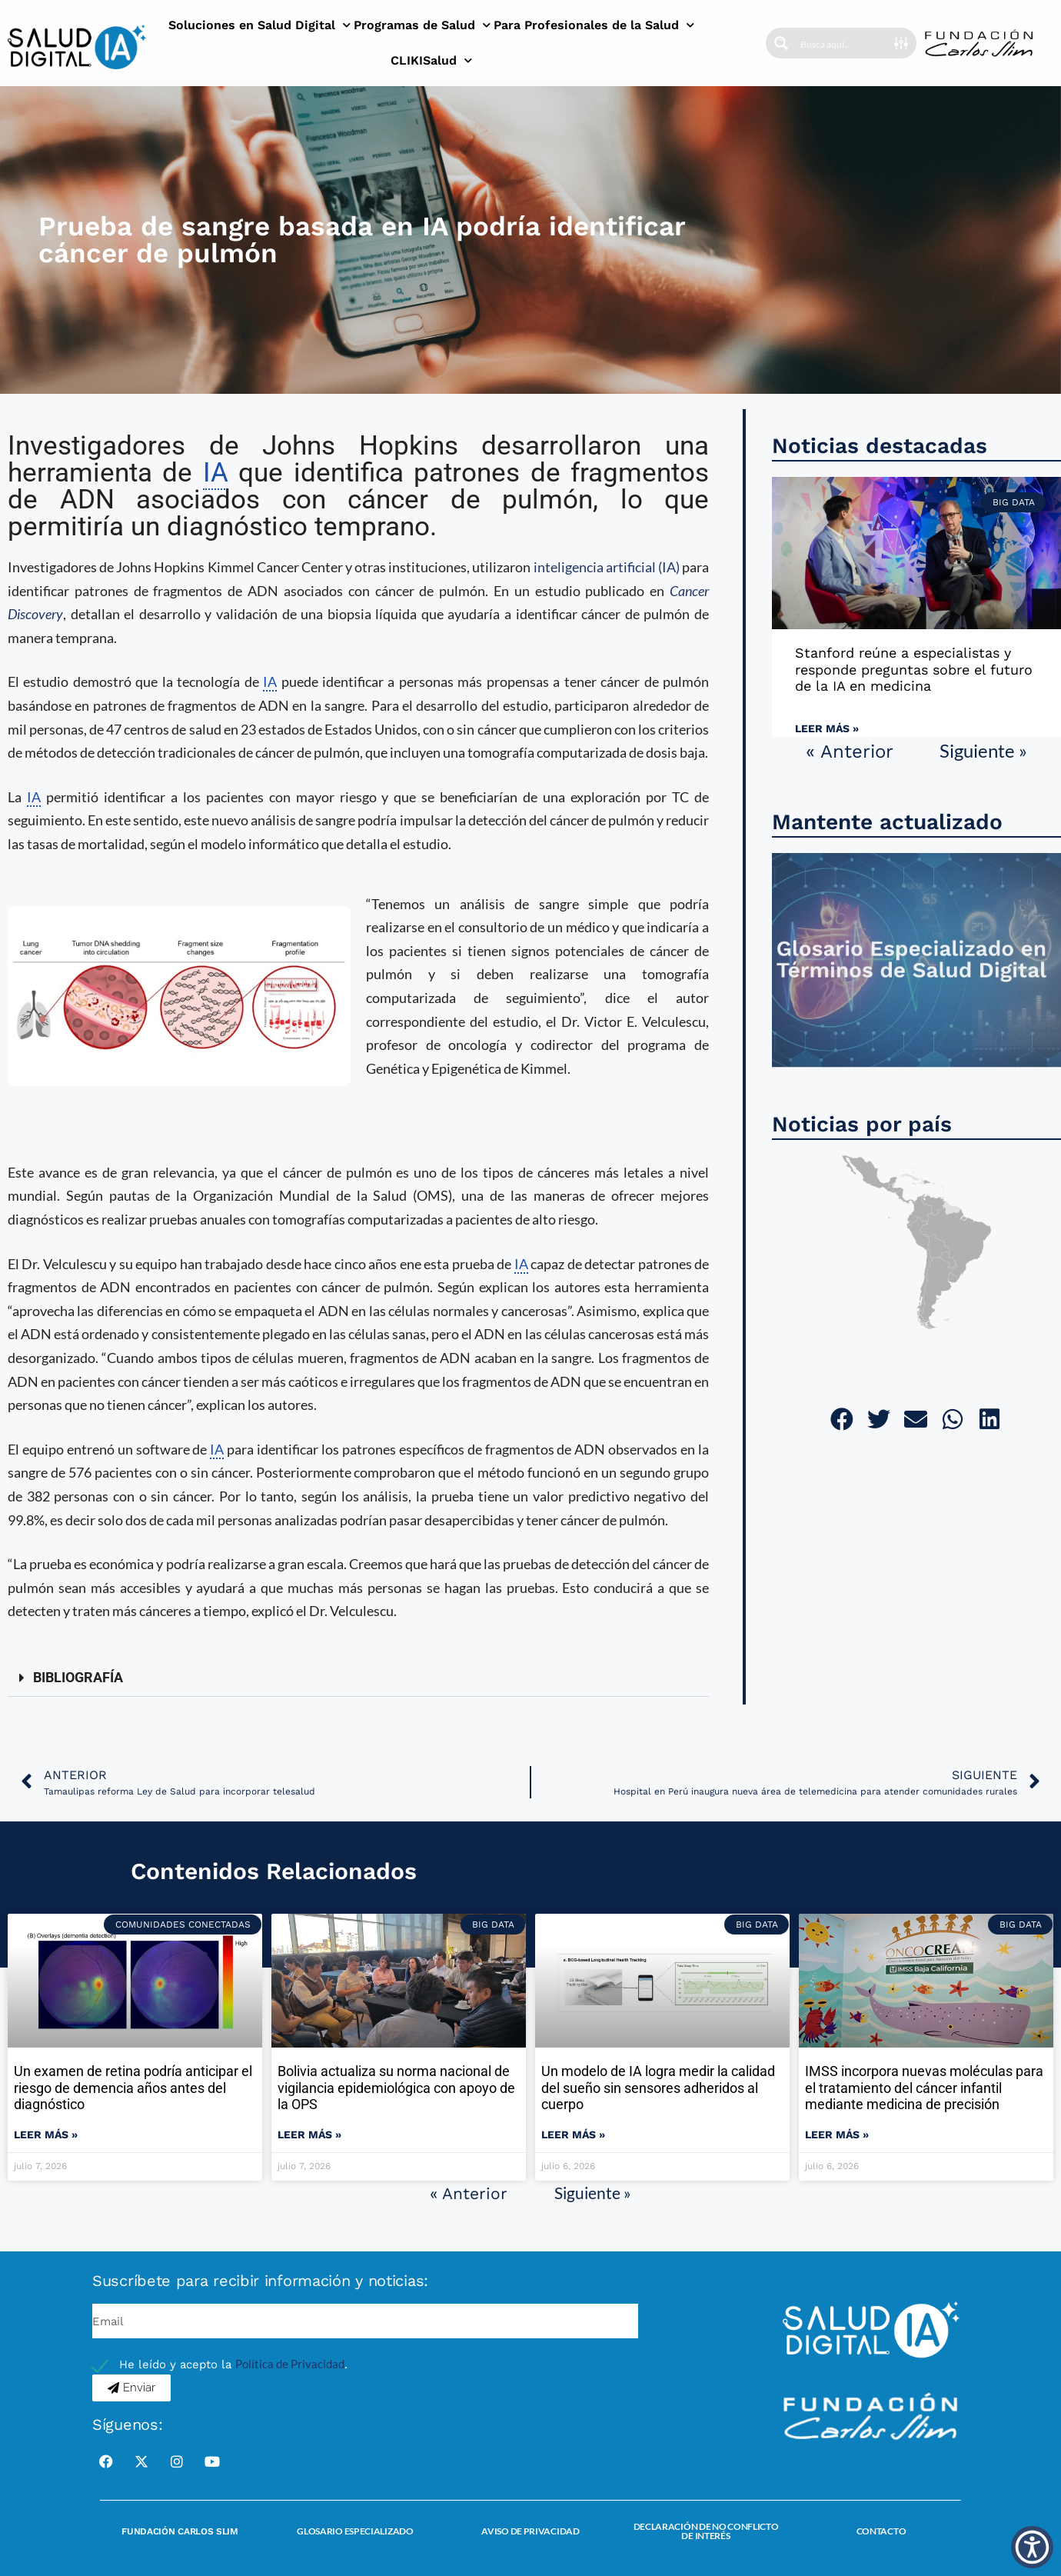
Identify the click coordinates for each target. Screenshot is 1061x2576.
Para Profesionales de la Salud (594, 25)
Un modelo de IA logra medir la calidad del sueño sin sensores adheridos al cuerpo (658, 2087)
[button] (358, 1678)
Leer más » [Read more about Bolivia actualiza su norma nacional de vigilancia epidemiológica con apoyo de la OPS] (309, 2134)
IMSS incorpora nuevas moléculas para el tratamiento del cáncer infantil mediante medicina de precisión (924, 2087)
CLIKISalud (431, 60)
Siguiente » (983, 750)
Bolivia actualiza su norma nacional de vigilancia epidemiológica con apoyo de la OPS (396, 2087)
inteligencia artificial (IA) (607, 566)
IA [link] (215, 472)
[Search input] (846, 43)
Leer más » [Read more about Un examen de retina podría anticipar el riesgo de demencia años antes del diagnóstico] (46, 2134)
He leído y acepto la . (233, 2364)
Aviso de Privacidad (530, 2531)
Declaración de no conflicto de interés (706, 2531)
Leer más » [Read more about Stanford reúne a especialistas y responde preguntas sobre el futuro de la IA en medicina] (827, 728)
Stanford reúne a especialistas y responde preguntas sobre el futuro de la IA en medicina (914, 669)
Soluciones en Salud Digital (259, 25)
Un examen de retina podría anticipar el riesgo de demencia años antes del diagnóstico (133, 2087)
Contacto (881, 2531)
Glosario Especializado (355, 2531)
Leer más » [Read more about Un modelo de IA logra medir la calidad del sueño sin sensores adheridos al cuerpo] (573, 2134)
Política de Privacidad (289, 2364)
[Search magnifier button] (781, 43)
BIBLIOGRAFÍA (78, 1677)
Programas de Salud (422, 25)
